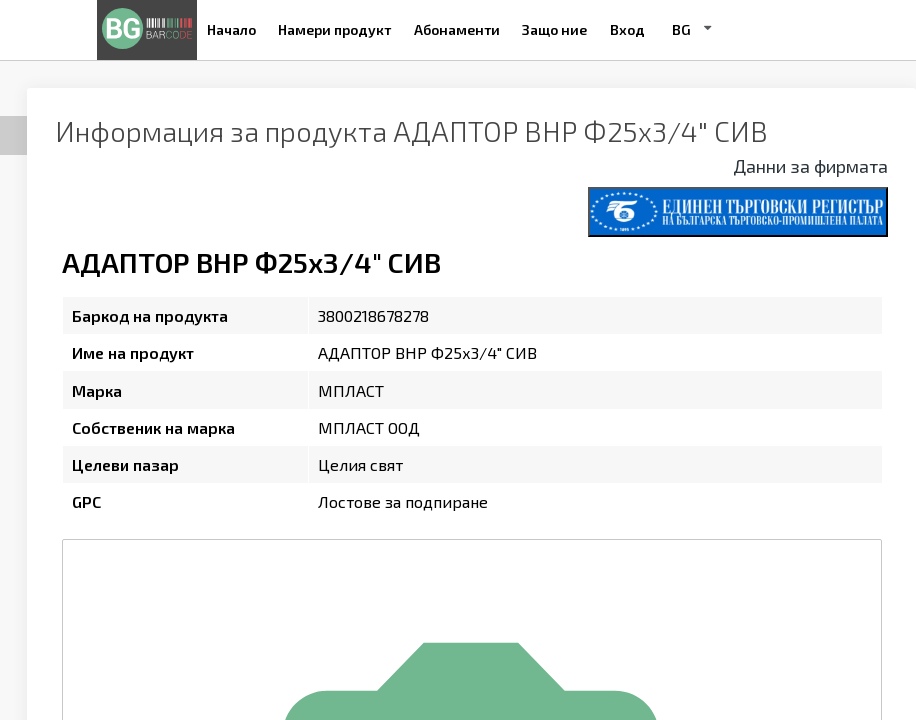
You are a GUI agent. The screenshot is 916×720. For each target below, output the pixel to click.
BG (681, 29)
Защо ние (554, 29)
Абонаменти (457, 29)
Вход (627, 29)
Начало (231, 29)
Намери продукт (334, 29)
